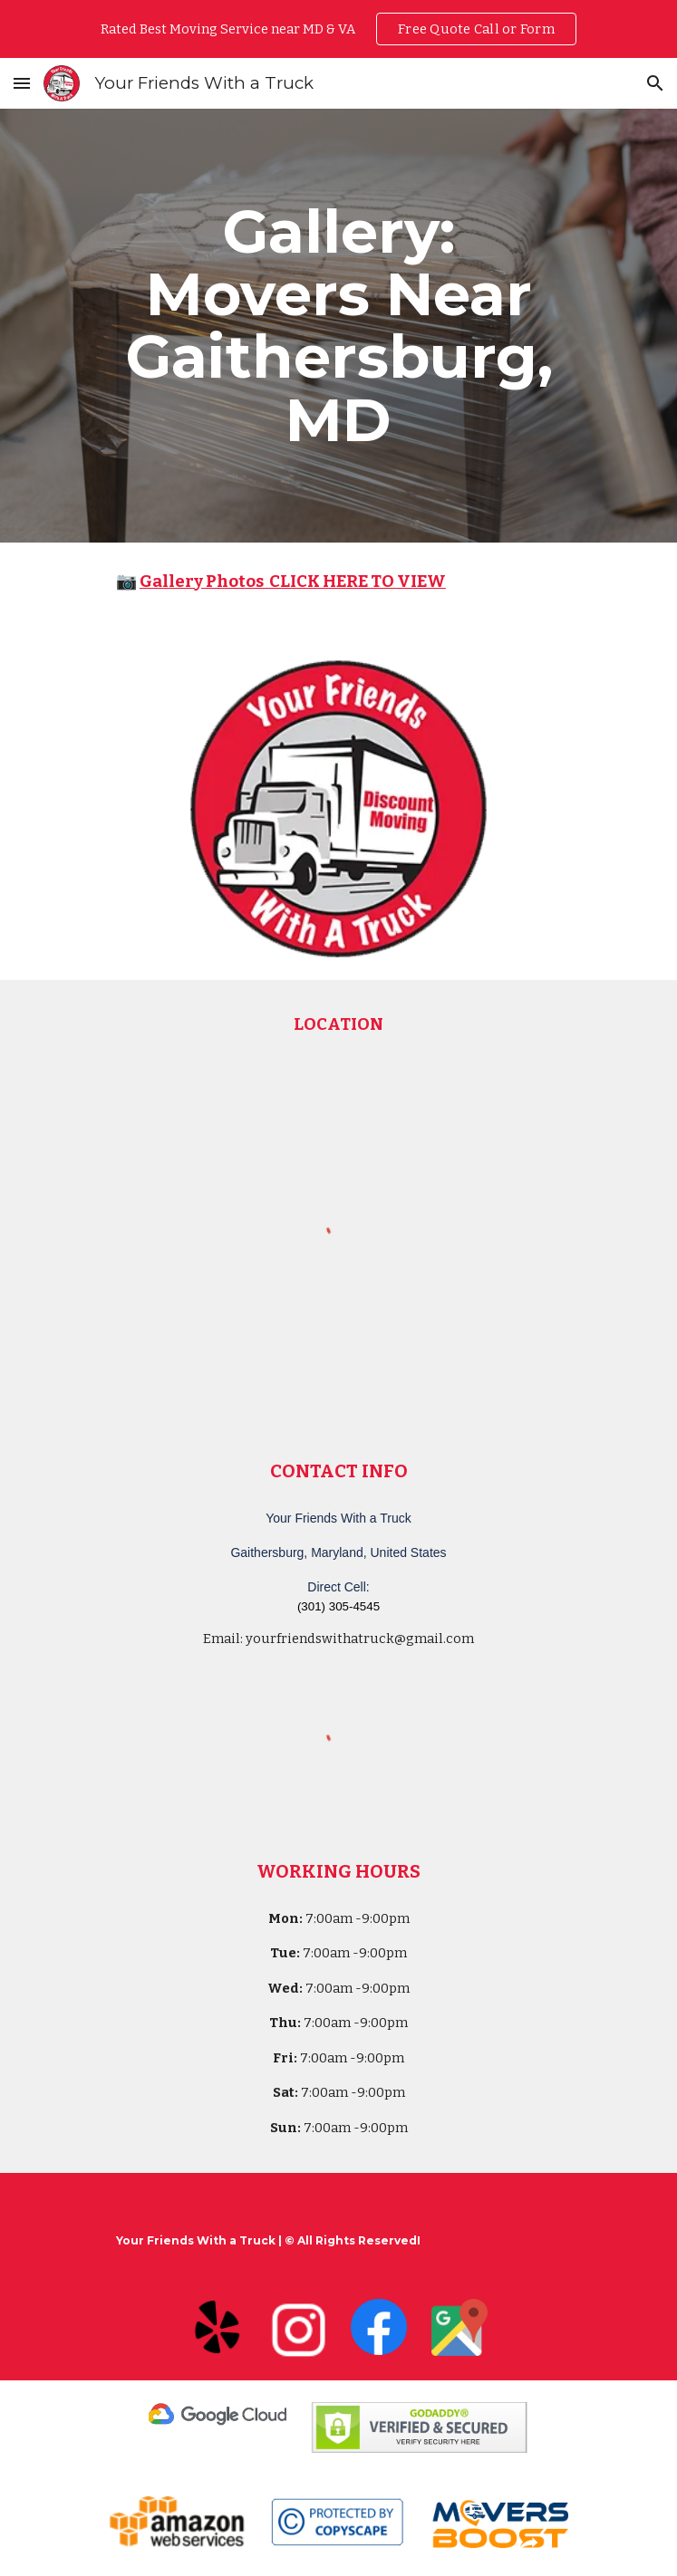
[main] (338, 325)
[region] (338, 29)
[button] (22, 83)
